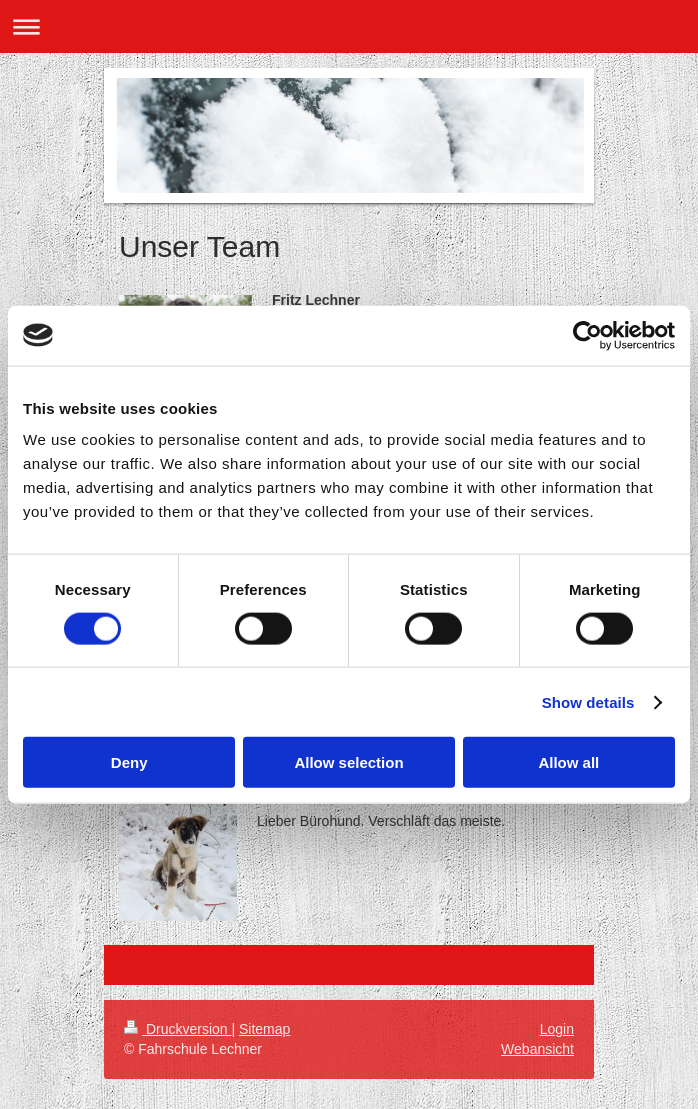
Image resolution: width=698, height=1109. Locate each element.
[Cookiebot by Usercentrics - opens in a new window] (587, 335)
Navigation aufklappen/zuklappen (349, 26)
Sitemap (264, 1029)
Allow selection (348, 762)
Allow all (568, 762)
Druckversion (177, 1029)
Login (557, 1029)
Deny (129, 762)
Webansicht (537, 1049)
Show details (588, 701)
